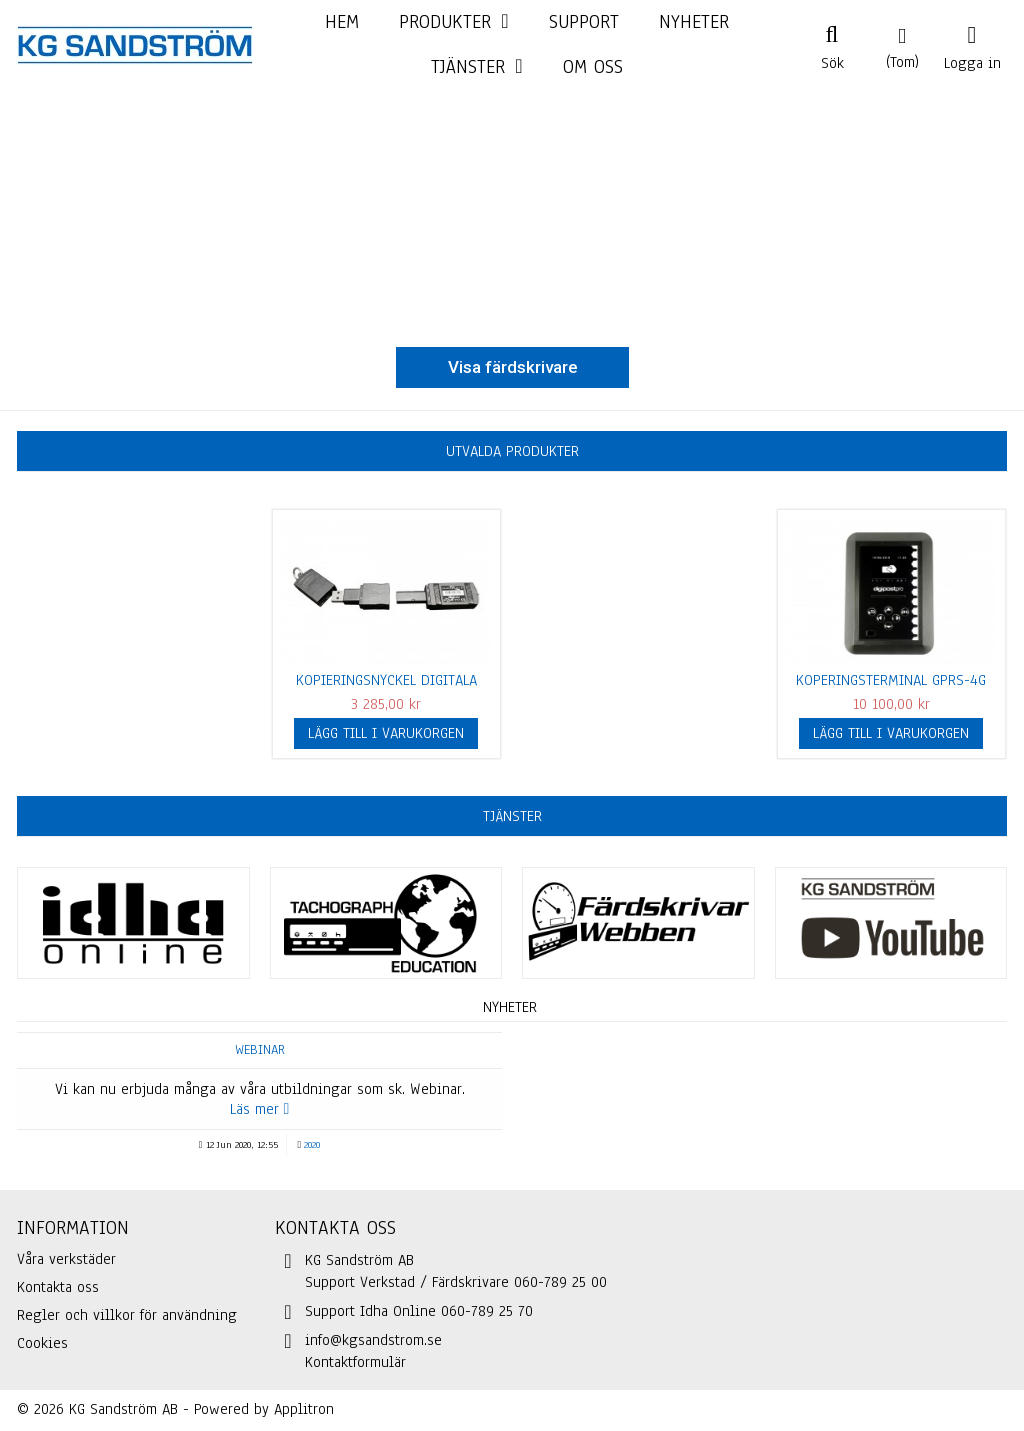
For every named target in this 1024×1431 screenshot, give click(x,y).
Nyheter (510, 1007)
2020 (312, 1144)
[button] (476, 67)
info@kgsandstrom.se (373, 1340)
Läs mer (260, 1109)
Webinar (260, 1050)
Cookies (42, 1343)
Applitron (304, 1409)
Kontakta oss (58, 1287)
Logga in (972, 61)
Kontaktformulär (355, 1362)
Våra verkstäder (66, 1259)
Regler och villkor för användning (127, 1315)
